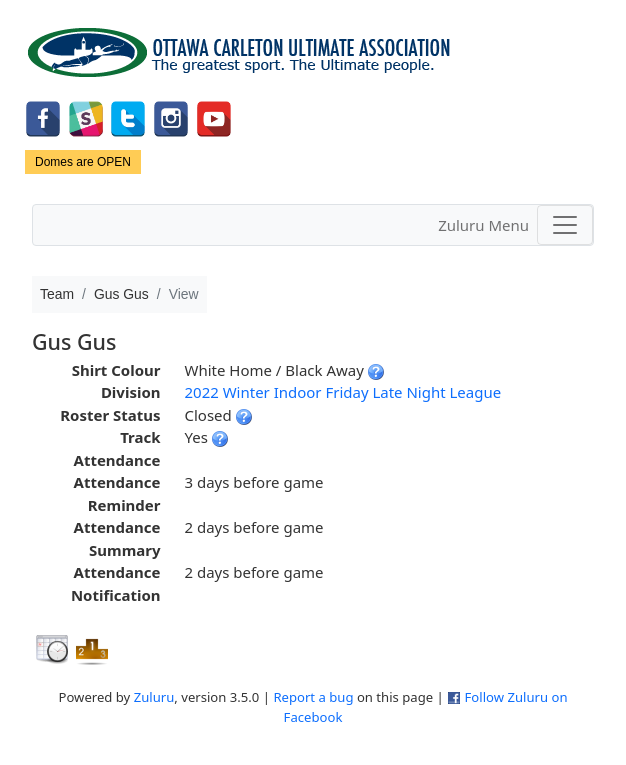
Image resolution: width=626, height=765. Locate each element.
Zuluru (154, 697)
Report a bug (313, 697)
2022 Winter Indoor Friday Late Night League (342, 392)
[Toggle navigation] (565, 225)
